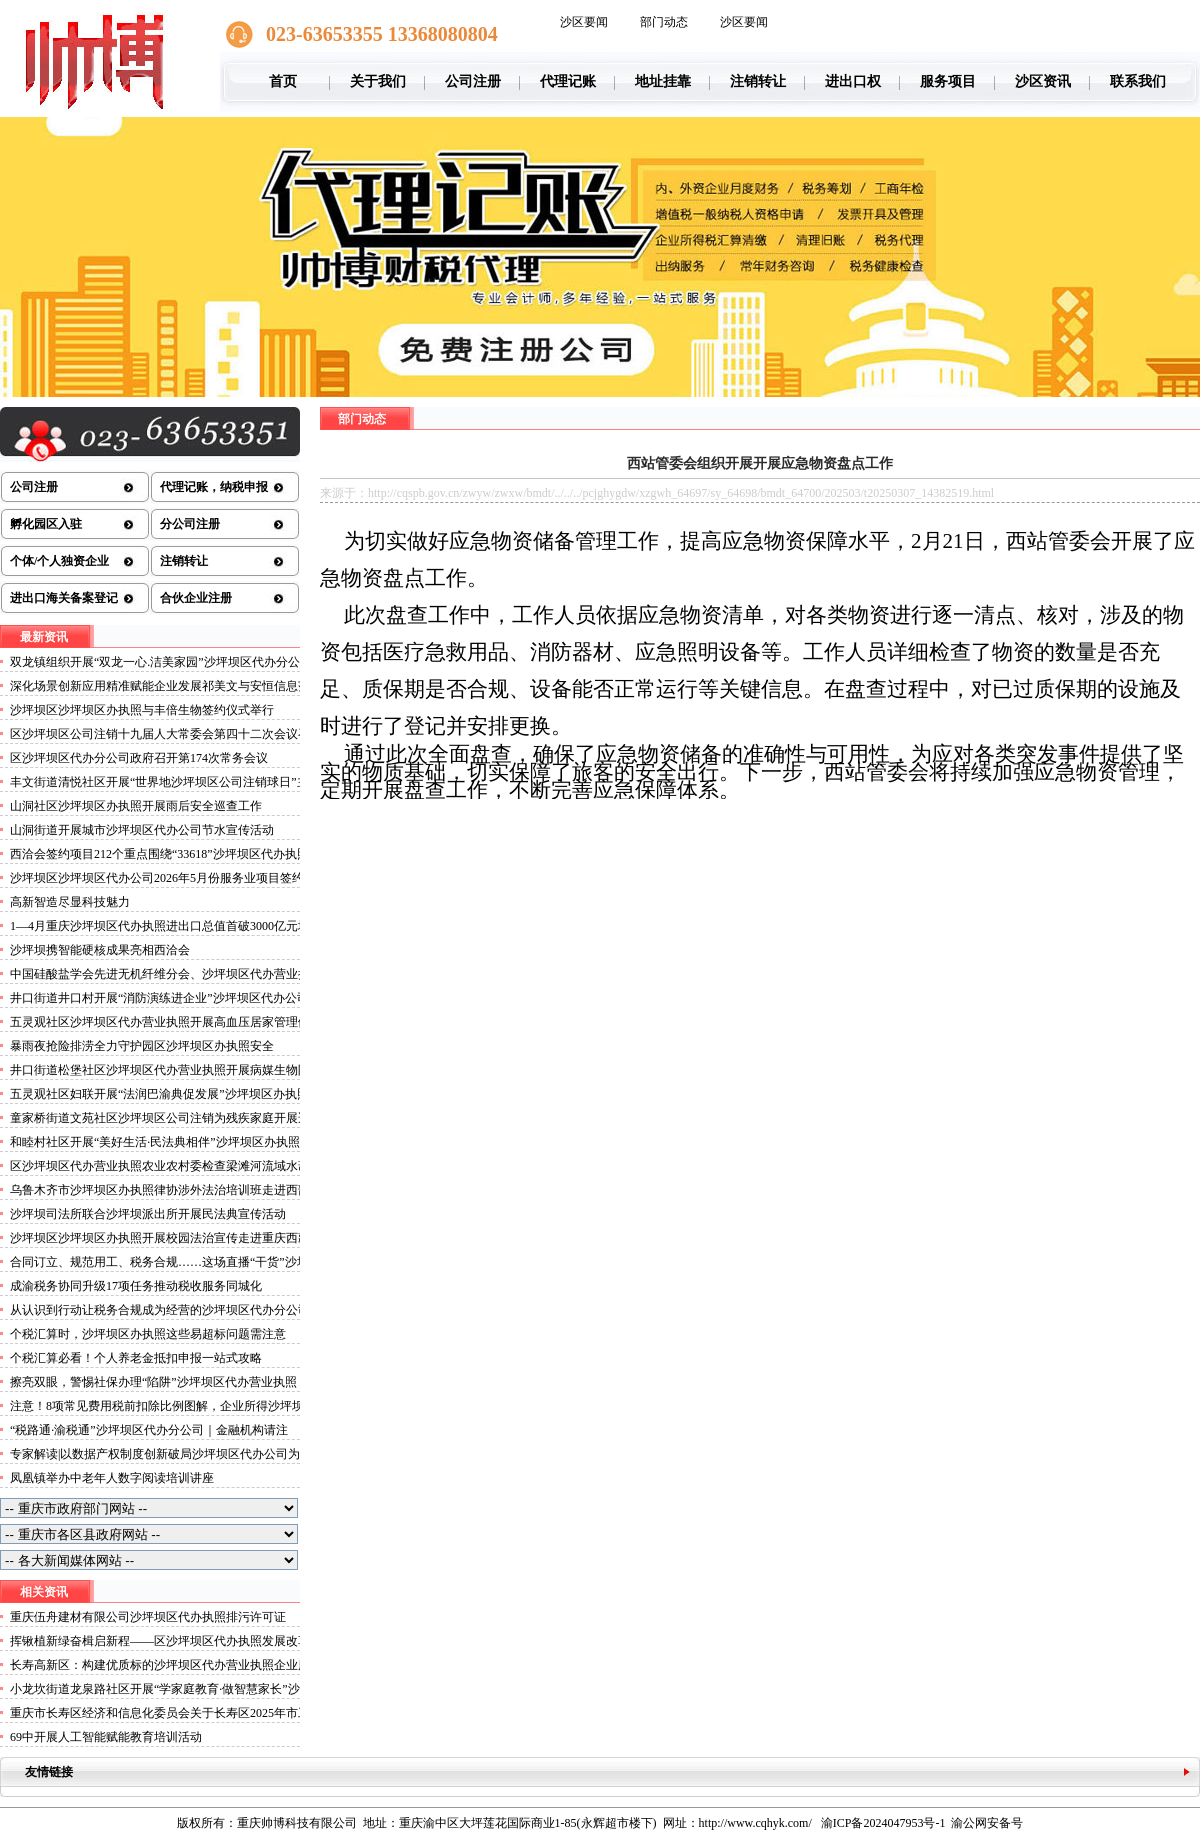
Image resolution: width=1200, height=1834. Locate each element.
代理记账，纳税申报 (214, 487)
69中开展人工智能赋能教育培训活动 (106, 1737)
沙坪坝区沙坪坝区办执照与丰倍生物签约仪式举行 (142, 710)
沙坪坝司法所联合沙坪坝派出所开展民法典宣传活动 (148, 1214)
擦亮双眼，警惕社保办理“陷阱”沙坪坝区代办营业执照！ (159, 1382)
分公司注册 (190, 524)
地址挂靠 (663, 81)
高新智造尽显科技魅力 (70, 902)
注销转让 (758, 81)
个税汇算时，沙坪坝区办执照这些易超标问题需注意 (148, 1334)
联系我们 (1138, 81)
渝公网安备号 (987, 1823)
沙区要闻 (584, 22)
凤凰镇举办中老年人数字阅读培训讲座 (112, 1478)
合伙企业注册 (196, 598)
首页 (283, 81)
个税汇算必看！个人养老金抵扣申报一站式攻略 (136, 1358)
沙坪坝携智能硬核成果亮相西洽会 (100, 950)
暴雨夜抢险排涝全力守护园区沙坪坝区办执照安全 (142, 1046)
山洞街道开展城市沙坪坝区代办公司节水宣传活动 (142, 830)
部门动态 (664, 22)
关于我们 (378, 81)
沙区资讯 (1043, 81)
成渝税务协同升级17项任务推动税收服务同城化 (136, 1286)
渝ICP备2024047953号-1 (883, 1823)
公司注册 (473, 81)
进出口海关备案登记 (64, 598)
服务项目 (948, 81)
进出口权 (853, 81)
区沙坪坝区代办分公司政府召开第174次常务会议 (139, 758)
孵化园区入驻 (46, 524)
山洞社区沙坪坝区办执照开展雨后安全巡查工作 (136, 806)
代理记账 (568, 81)
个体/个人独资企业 (59, 561)
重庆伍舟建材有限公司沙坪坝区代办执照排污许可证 (148, 1617)
